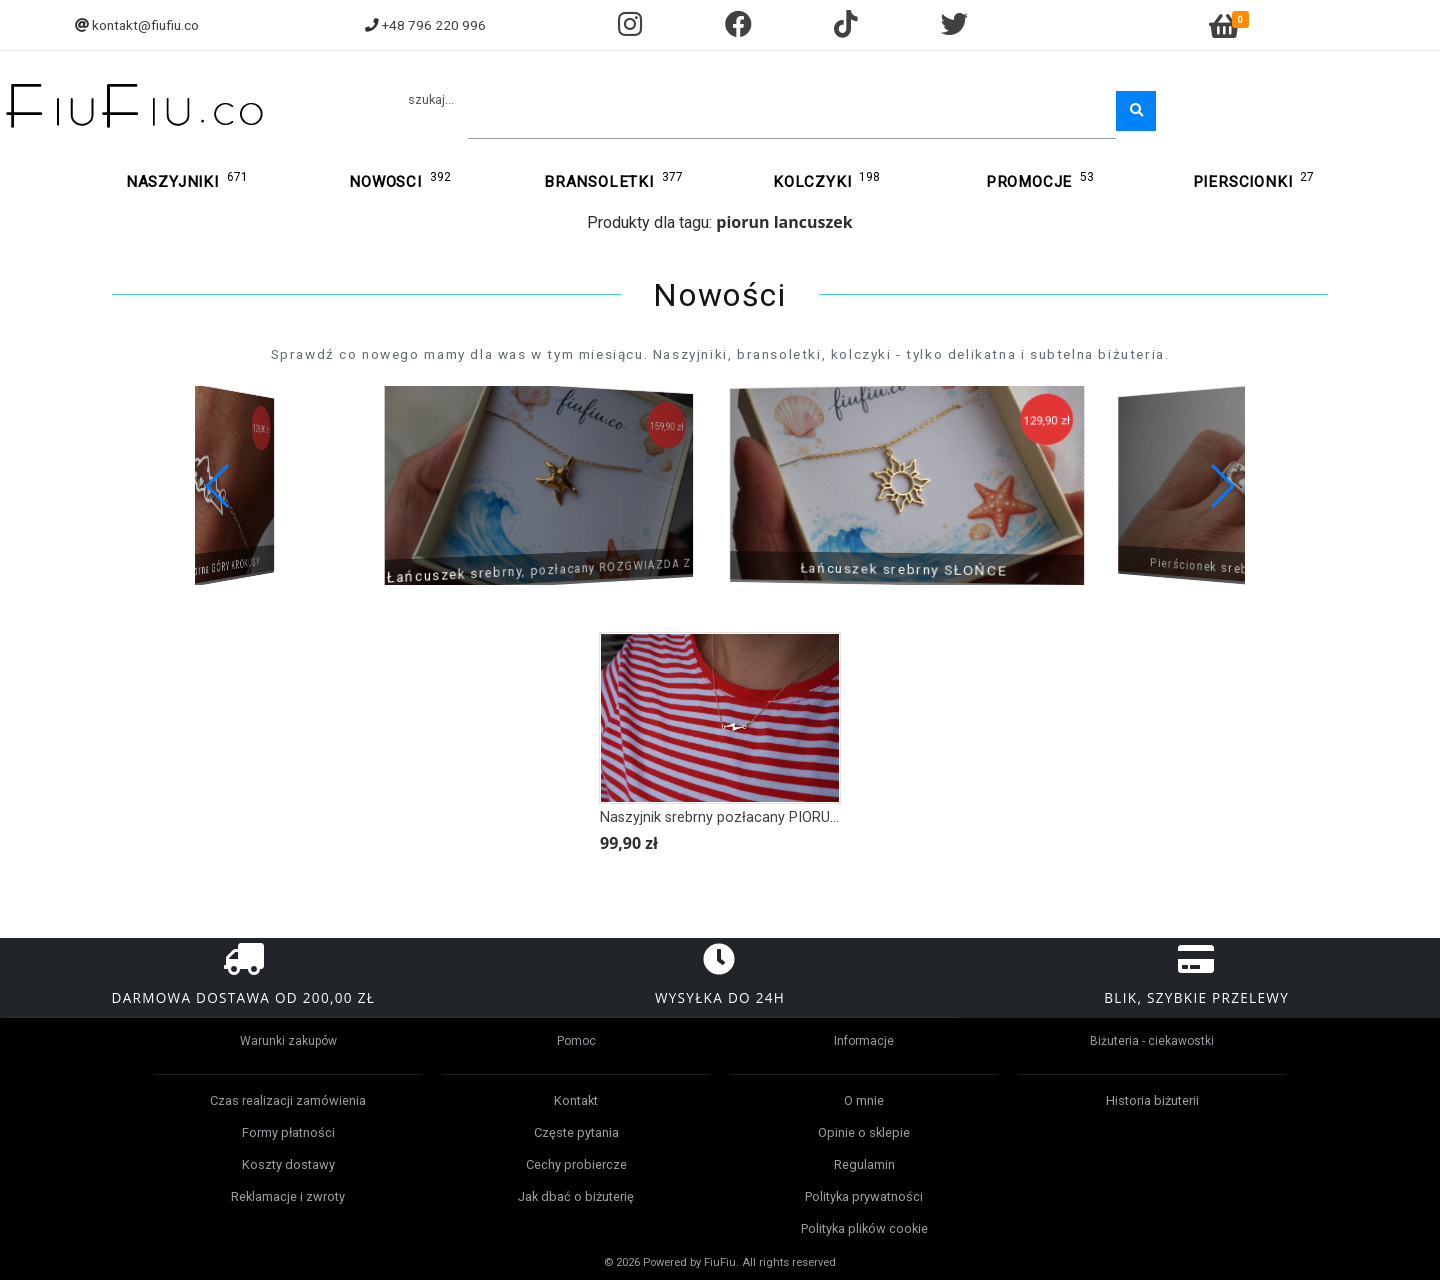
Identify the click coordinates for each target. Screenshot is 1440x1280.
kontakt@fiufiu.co (145, 25)
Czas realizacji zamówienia (288, 1100)
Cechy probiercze (576, 1164)
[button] (1221, 486)
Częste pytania (576, 1132)
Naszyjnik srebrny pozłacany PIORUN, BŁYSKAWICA (768, 817)
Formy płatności (288, 1132)
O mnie (864, 1100)
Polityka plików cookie (864, 1228)
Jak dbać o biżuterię (576, 1196)
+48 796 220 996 (434, 25)
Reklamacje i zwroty (288, 1196)
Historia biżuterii (1152, 1100)
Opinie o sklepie (864, 1132)
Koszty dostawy (288, 1164)
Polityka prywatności (864, 1196)
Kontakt (576, 1100)
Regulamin (864, 1164)
